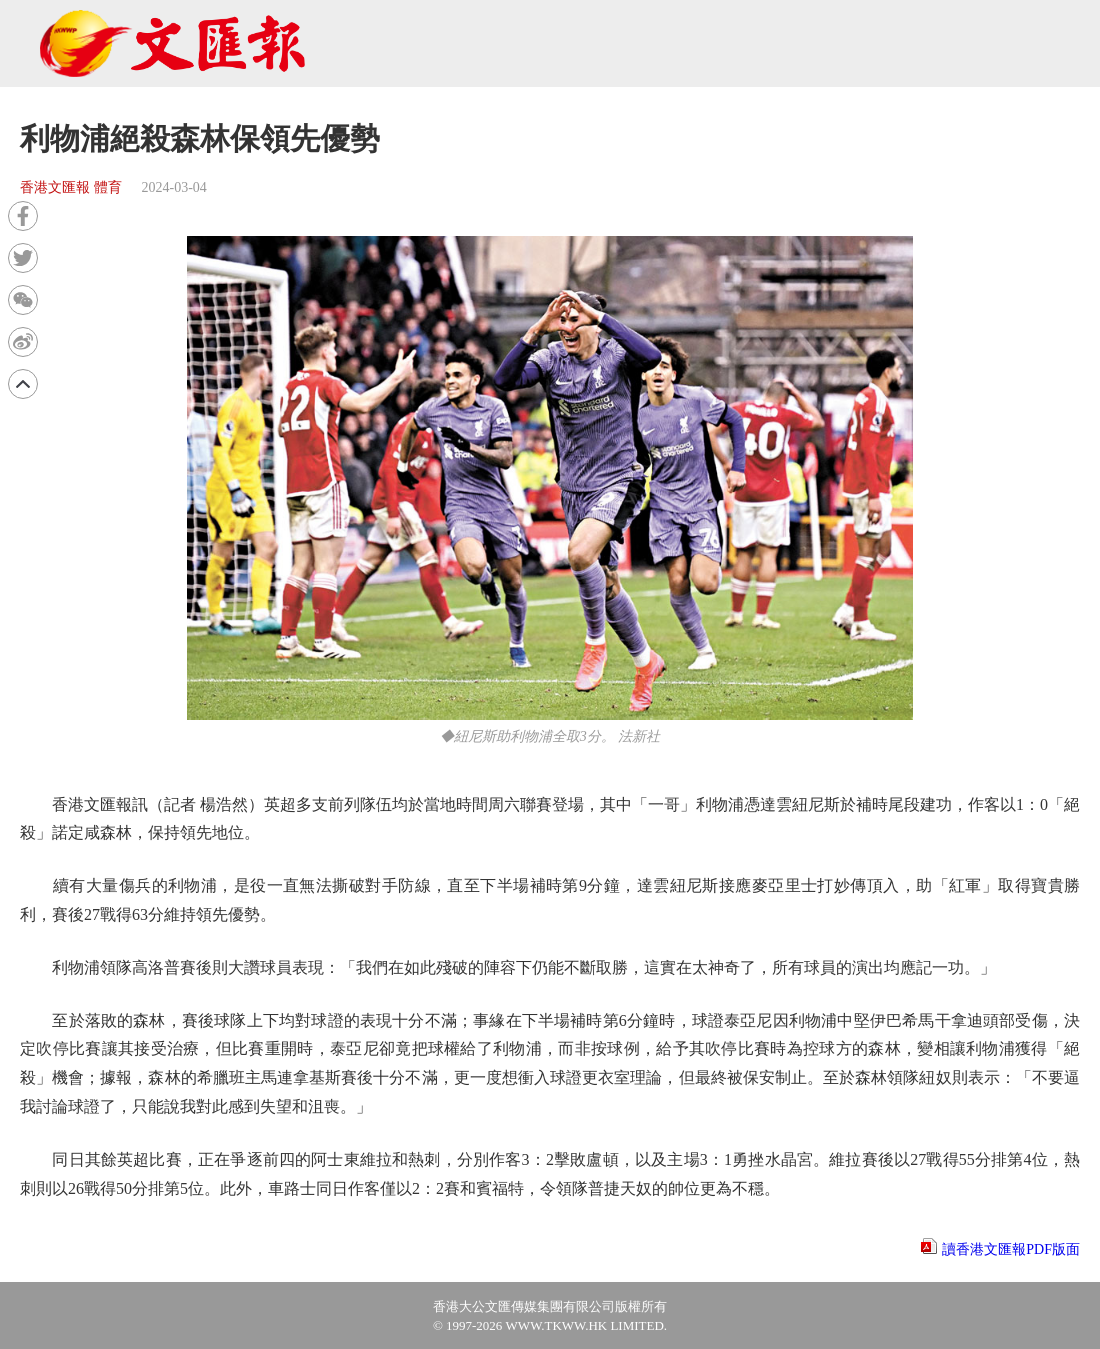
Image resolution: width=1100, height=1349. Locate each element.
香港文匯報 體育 (71, 187)
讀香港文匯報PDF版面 (1011, 1249)
